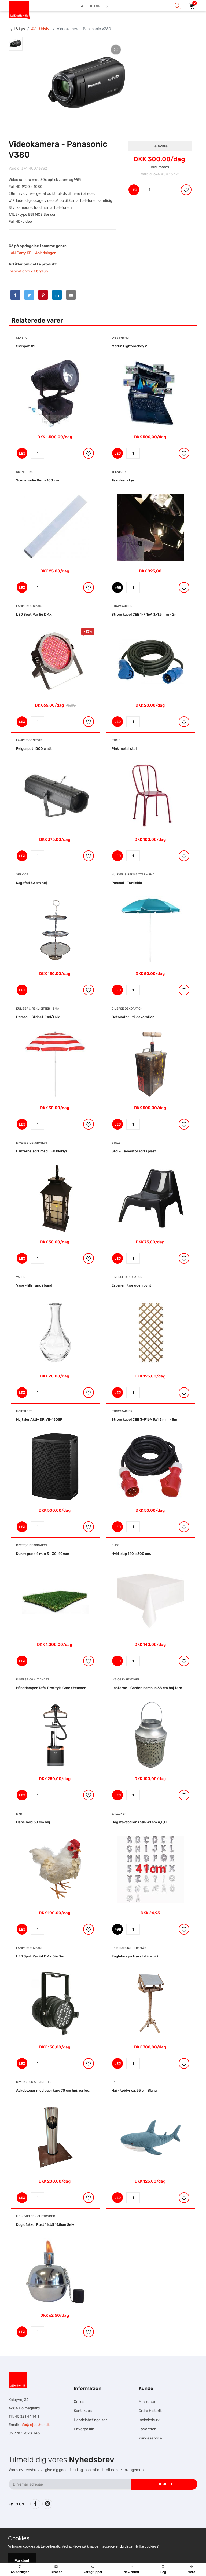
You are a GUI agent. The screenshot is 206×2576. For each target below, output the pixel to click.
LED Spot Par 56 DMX (34, 614)
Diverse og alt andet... (33, 1679)
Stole (116, 740)
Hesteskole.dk (63, 2525)
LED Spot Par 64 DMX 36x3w (40, 1956)
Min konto (147, 2401)
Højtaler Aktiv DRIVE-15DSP (39, 1419)
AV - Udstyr (41, 29)
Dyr (19, 1813)
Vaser (20, 1277)
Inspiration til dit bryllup (28, 271)
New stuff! (131, 2569)
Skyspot (22, 337)
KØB (117, 588)
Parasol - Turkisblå (127, 883)
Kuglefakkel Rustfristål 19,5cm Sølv (45, 2225)
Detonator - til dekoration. (133, 1017)
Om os (79, 2401)
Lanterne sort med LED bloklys (42, 1151)
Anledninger (20, 2569)
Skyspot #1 (25, 346)
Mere (191, 2569)
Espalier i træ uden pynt (131, 1285)
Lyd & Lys (17, 29)
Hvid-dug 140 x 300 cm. (131, 1554)
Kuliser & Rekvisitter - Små (133, 874)
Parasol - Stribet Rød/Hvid (38, 1017)
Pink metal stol (124, 749)
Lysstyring (120, 337)
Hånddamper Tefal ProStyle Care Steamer (51, 1688)
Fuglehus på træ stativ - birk (135, 1956)
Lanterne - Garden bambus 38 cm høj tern (147, 1688)
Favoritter (147, 2429)
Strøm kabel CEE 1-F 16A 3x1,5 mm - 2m (145, 614)
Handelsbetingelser (90, 2420)
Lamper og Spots (29, 606)
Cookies (18, 2538)
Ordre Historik (150, 2411)
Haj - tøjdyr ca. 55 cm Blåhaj (135, 2090)
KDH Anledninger (41, 253)
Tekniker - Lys (123, 480)
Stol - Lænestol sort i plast (134, 1151)
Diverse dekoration (127, 1008)
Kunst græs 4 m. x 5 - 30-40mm (42, 1554)
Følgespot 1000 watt (34, 749)
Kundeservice (150, 2438)
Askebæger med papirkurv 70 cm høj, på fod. (53, 2090)
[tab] (15, 43)
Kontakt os (83, 2411)
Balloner (119, 1813)
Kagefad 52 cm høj (31, 883)
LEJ (134, 190)
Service (22, 874)
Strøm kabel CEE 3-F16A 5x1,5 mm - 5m (144, 1419)
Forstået (21, 2560)
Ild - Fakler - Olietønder (35, 2216)
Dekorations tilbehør (129, 1948)
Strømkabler (122, 606)
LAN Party (17, 253)
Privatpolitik (84, 2429)
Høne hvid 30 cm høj (33, 1822)
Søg (163, 2569)
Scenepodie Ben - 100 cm (37, 480)
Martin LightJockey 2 (129, 346)
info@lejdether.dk (35, 2424)
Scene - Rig (24, 472)
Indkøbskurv (149, 2420)
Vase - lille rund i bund (34, 1285)
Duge (116, 1545)
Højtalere (24, 1411)
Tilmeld (164, 2484)
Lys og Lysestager (126, 1679)
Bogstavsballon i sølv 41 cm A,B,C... (140, 1822)
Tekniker (119, 472)
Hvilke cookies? (146, 2546)
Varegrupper (93, 2569)
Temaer (56, 2569)
